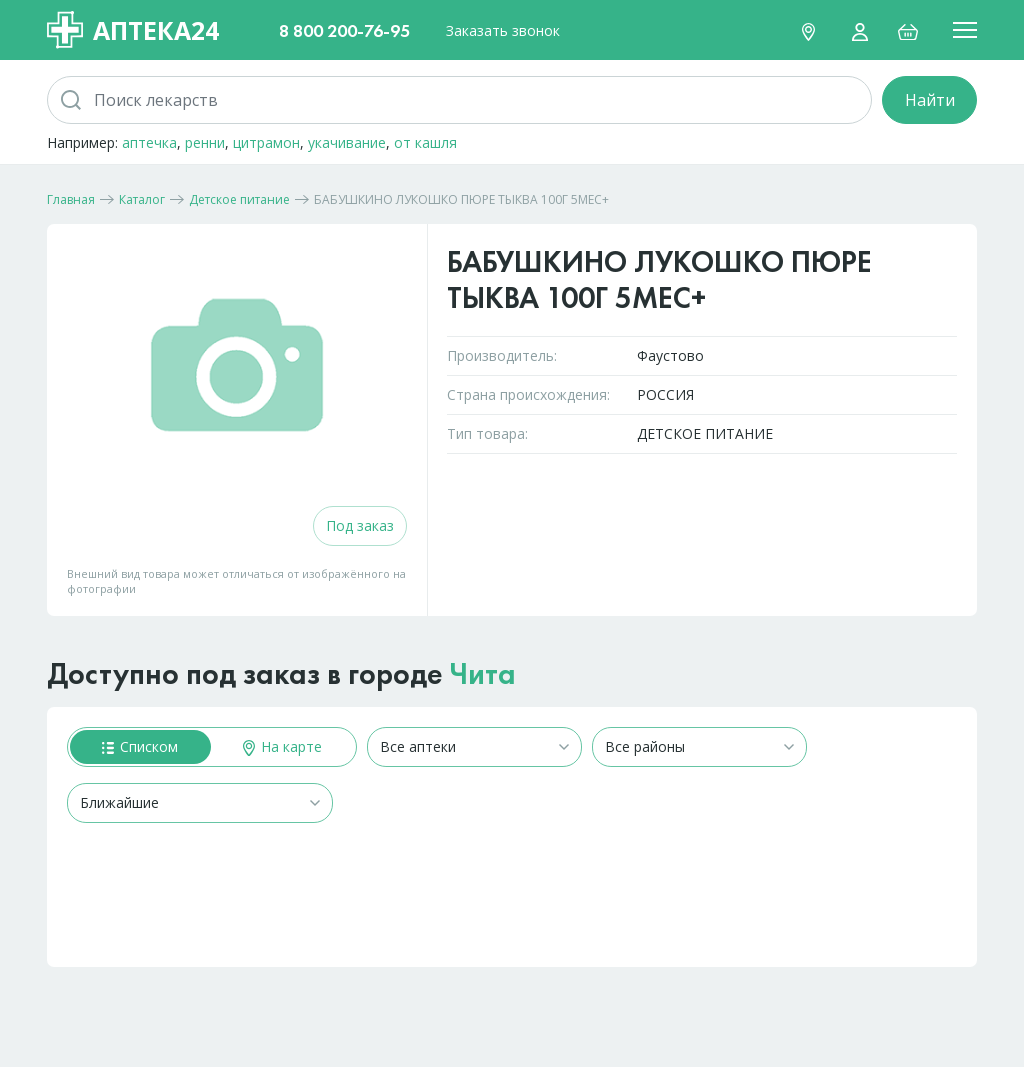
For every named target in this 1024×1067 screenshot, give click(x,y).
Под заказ (360, 525)
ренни (205, 142)
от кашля (425, 142)
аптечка (149, 142)
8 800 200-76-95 (344, 30)
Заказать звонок (503, 30)
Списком (140, 746)
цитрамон (266, 142)
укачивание (347, 142)
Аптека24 (133, 30)
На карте (282, 746)
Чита (483, 674)
